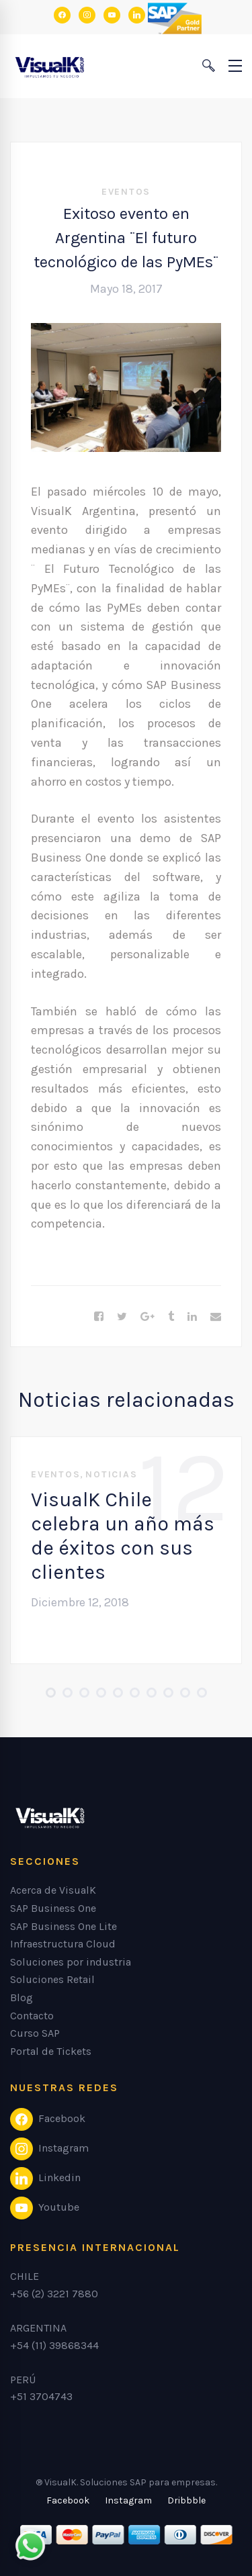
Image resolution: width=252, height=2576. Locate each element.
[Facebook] (99, 1317)
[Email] (215, 1317)
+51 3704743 (41, 2396)
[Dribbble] (186, 2501)
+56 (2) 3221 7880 (54, 2293)
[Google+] (147, 1317)
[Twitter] (122, 1317)
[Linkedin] (192, 1317)
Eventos (126, 191)
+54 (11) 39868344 (54, 2345)
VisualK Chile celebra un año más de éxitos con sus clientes (122, 1535)
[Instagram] (128, 2501)
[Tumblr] (171, 1317)
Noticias (111, 1474)
